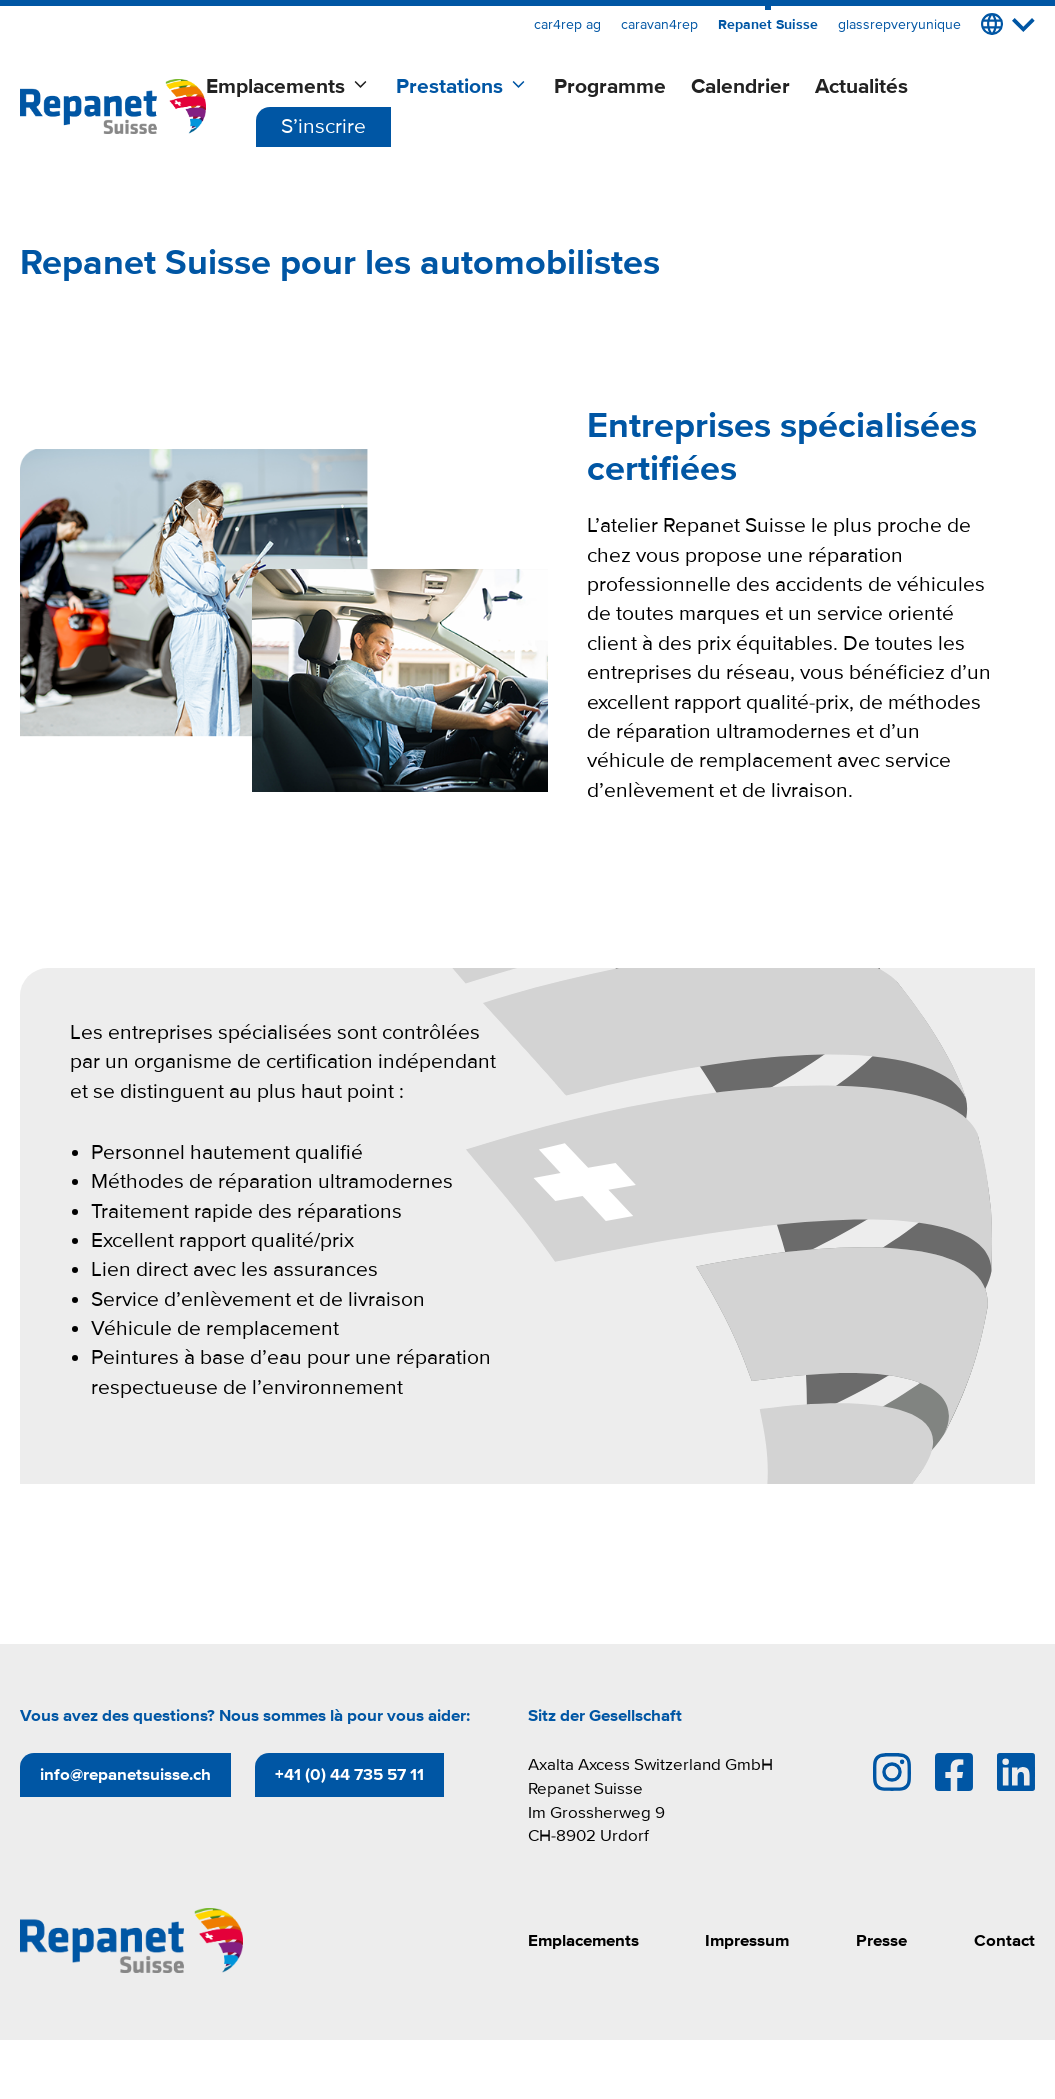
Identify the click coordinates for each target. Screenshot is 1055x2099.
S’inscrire (323, 126)
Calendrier (740, 86)
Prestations (462, 87)
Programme (610, 86)
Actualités (861, 86)
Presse (881, 1940)
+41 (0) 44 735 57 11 (349, 1774)
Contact (1004, 1940)
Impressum (747, 1940)
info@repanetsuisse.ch (125, 1774)
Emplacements (288, 87)
